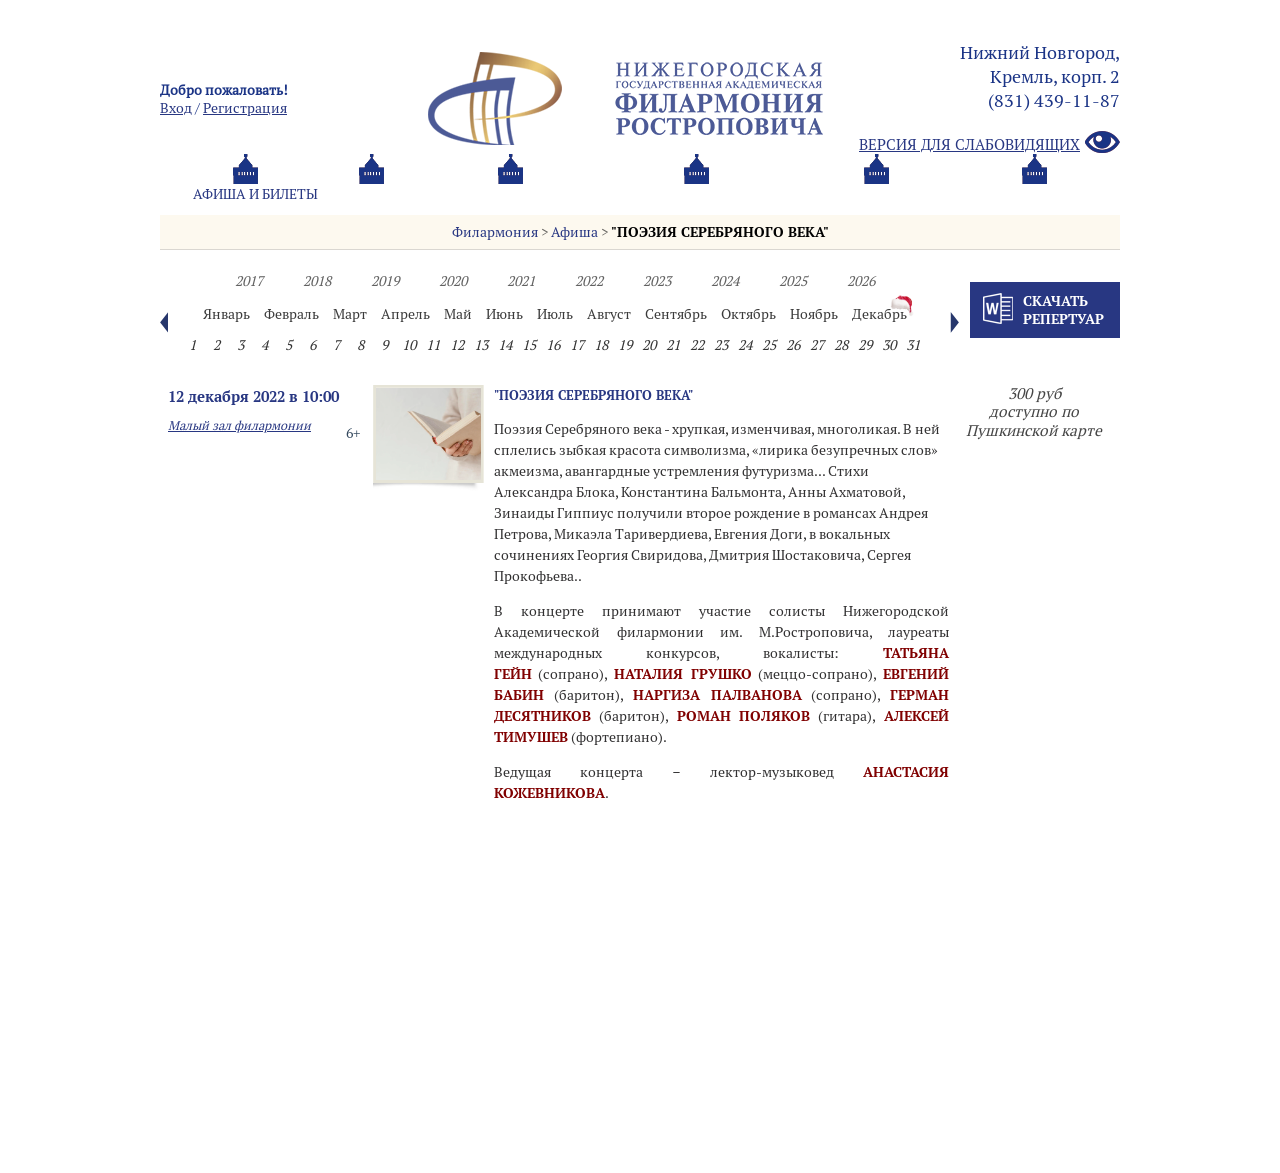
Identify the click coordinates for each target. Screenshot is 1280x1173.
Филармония (495, 232)
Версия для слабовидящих (989, 143)
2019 (385, 281)
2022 (589, 281)
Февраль (291, 314)
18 (601, 345)
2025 (793, 281)
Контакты (892, 194)
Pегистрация (245, 108)
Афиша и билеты (255, 194)
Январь (226, 314)
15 (529, 345)
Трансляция (1036, 194)
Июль (555, 314)
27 (817, 345)
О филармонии (589, 194)
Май (458, 314)
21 (673, 345)
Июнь (504, 314)
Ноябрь (814, 314)
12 (457, 345)
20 (649, 345)
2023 (657, 281)
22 (697, 345)
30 (889, 345)
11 (433, 345)
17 (577, 345)
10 (409, 345)
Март (350, 314)
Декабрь (879, 314)
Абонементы (425, 194)
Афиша (574, 232)
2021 (521, 281)
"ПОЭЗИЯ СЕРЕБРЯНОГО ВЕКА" (720, 232)
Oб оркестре (750, 194)
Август (609, 314)
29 (865, 345)
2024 (725, 281)
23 (721, 345)
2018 (317, 281)
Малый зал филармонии (239, 425)
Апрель (405, 314)
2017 (249, 281)
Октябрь (748, 314)
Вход (176, 108)
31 (913, 345)
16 (553, 345)
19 (625, 345)
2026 (861, 281)
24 (745, 345)
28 (841, 345)
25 (769, 345)
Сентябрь (676, 314)
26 (793, 345)
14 (505, 345)
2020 (453, 281)
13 (481, 345)
